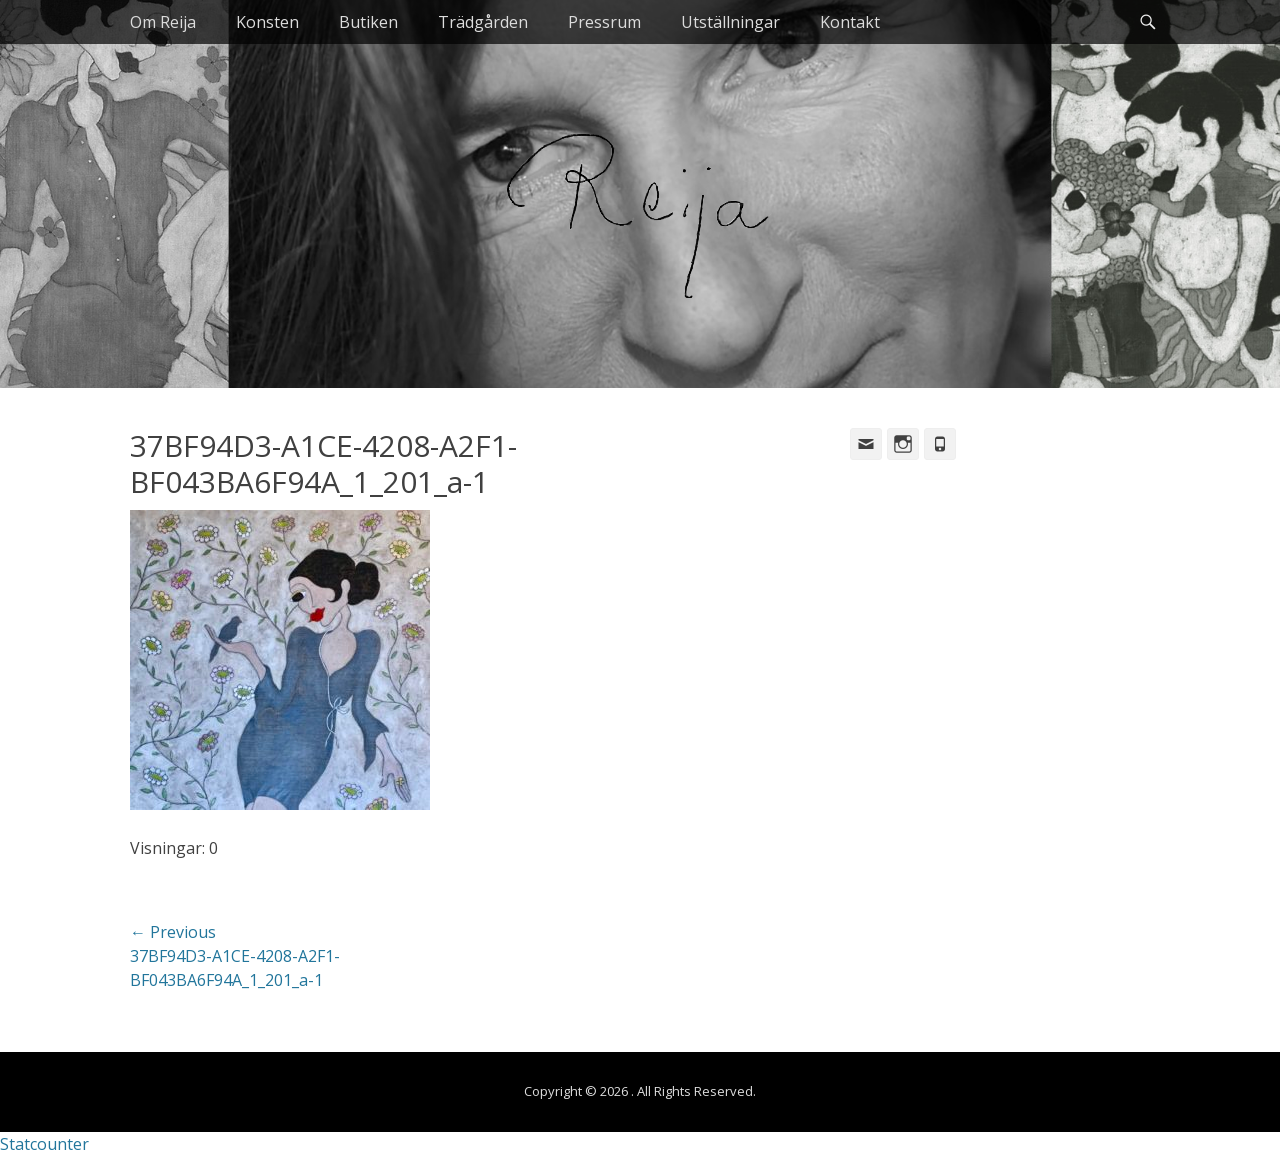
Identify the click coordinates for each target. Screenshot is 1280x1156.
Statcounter (44, 1144)
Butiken (368, 22)
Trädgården (483, 22)
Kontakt (850, 22)
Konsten (267, 22)
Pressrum (604, 22)
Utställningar (730, 22)
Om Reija (163, 22)
